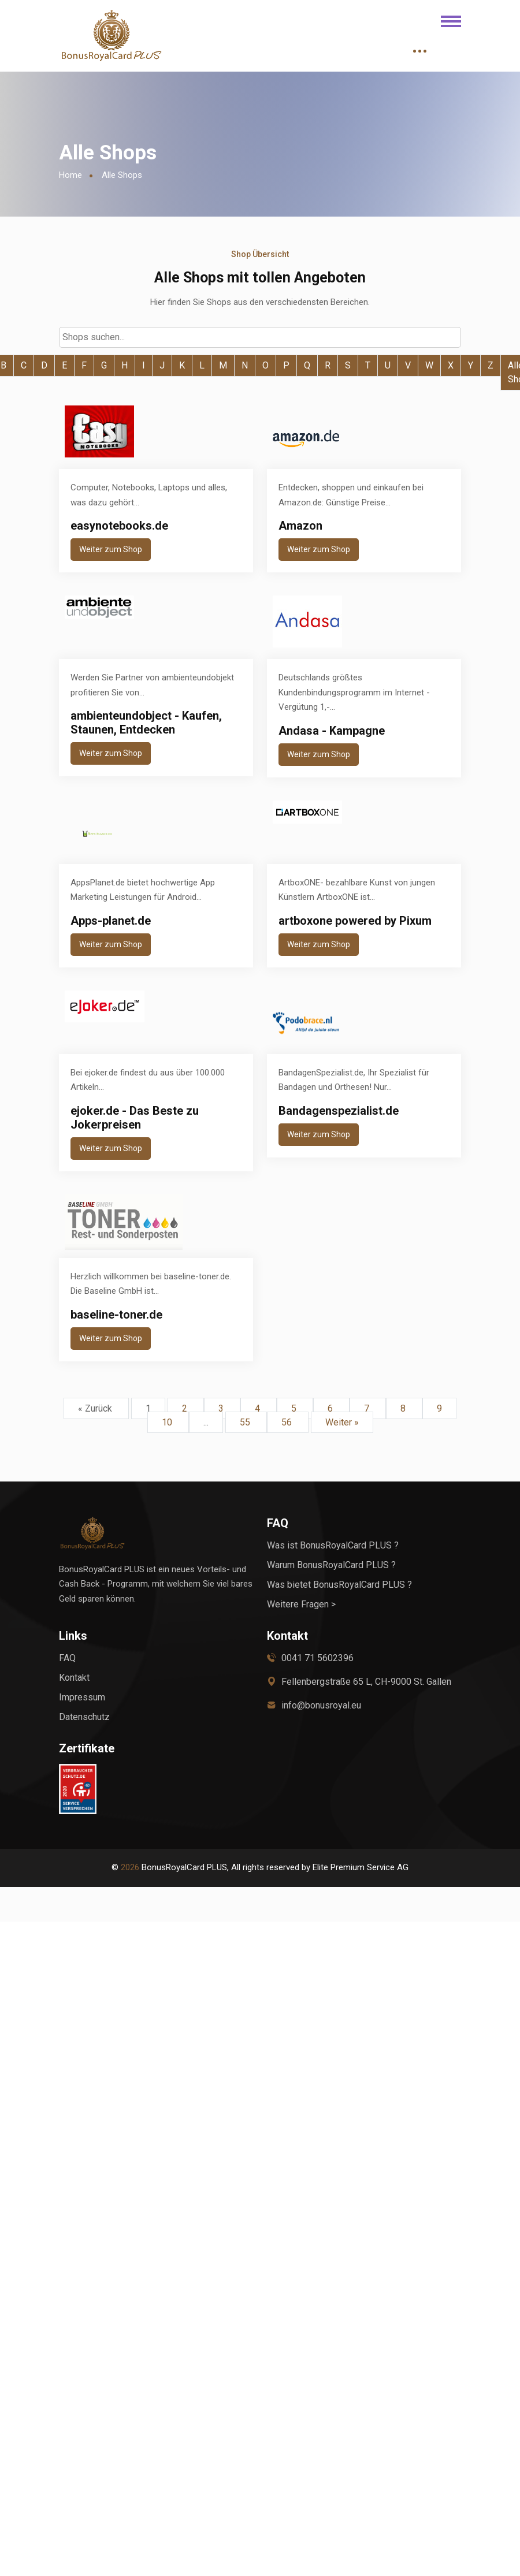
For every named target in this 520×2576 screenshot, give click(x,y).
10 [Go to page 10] (168, 1422)
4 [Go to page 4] (258, 1408)
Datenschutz (84, 1716)
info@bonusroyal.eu (321, 1705)
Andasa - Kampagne (331, 731)
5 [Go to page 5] (295, 1408)
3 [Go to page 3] (222, 1408)
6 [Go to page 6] (331, 1408)
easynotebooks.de (119, 526)
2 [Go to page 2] (186, 1408)
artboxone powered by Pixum (355, 921)
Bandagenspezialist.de (338, 1111)
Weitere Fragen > (301, 1604)
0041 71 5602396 (317, 1657)
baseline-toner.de (116, 1314)
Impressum (82, 1697)
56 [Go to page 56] (287, 1422)
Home (70, 175)
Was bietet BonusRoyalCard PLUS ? (339, 1584)
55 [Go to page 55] (246, 1422)
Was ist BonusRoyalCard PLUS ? (333, 1545)
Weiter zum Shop (110, 549)
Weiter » (342, 1422)
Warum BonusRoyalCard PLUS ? (331, 1564)
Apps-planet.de (110, 921)
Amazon (300, 526)
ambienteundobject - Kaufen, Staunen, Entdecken (146, 722)
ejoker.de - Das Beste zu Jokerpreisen (134, 1117)
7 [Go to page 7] (368, 1408)
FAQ (67, 1657)
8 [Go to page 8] (404, 1408)
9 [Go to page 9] (439, 1408)
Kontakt (74, 1677)
